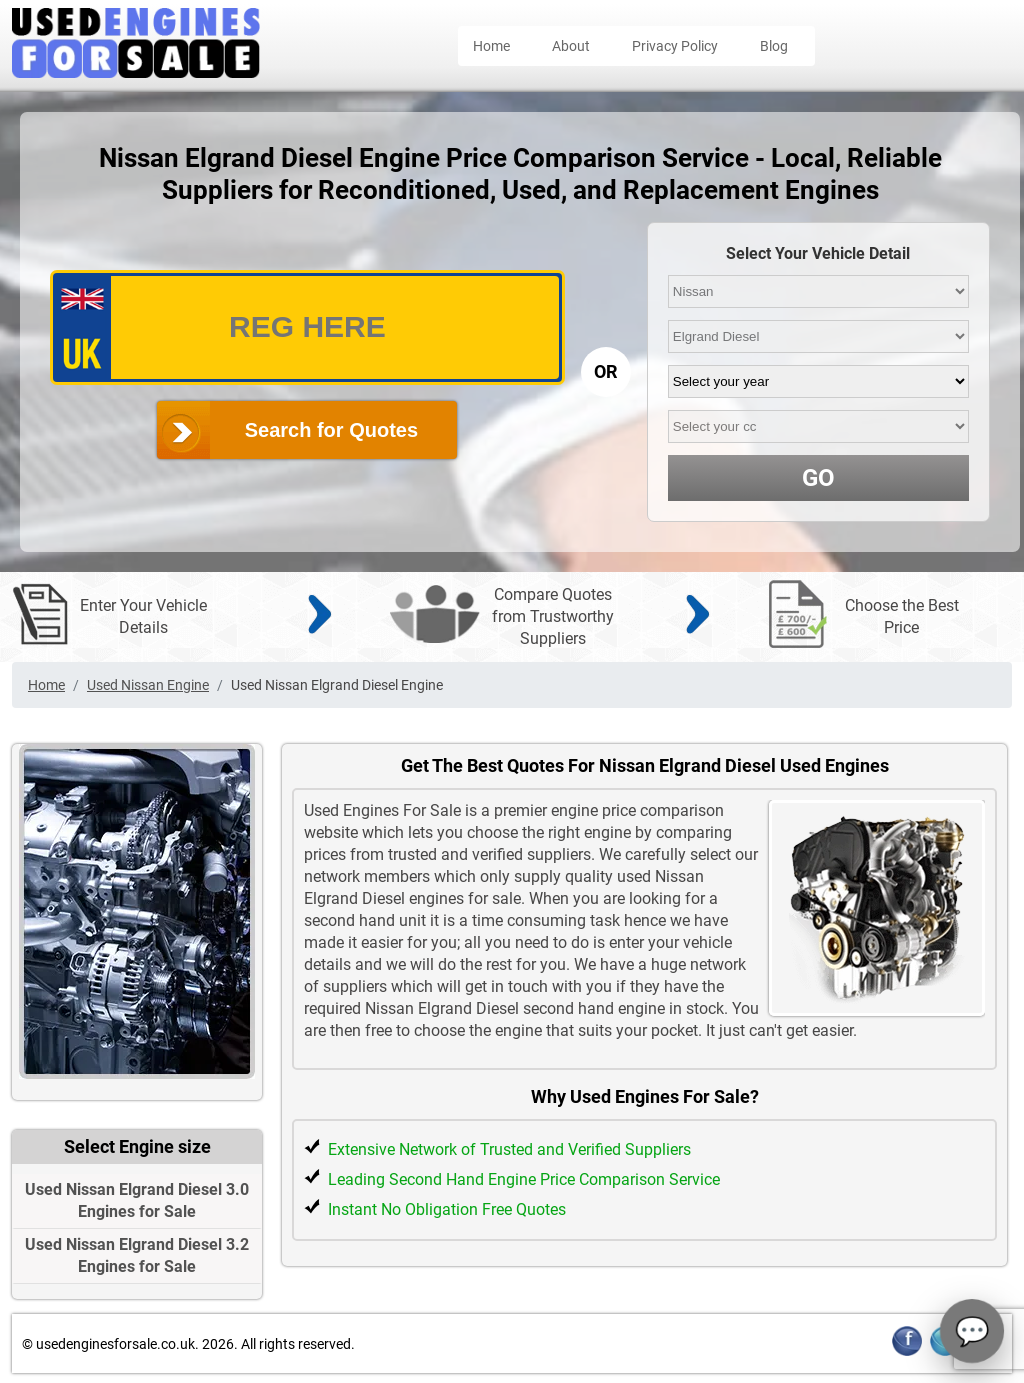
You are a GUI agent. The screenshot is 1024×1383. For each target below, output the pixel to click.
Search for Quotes (331, 430)
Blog (774, 46)
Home (491, 46)
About (571, 46)
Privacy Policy (675, 46)
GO (818, 478)
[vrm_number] (307, 327)
